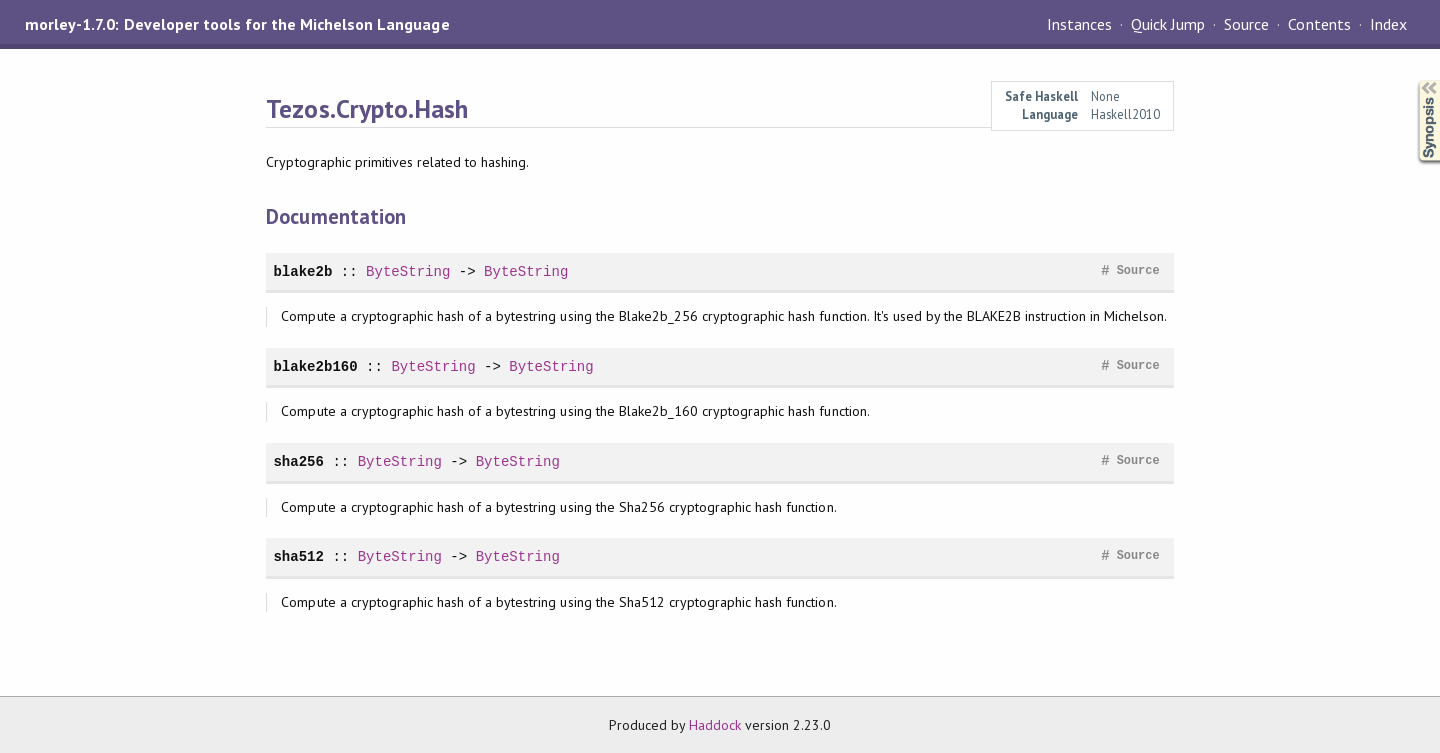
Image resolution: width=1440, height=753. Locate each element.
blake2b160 (315, 366)
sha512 (298, 556)
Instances (1079, 24)
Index (1388, 24)
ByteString (408, 271)
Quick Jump (1168, 24)
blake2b (302, 271)
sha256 (298, 461)
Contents (1319, 24)
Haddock (715, 725)
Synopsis (1413, 80)
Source (1246, 24)
